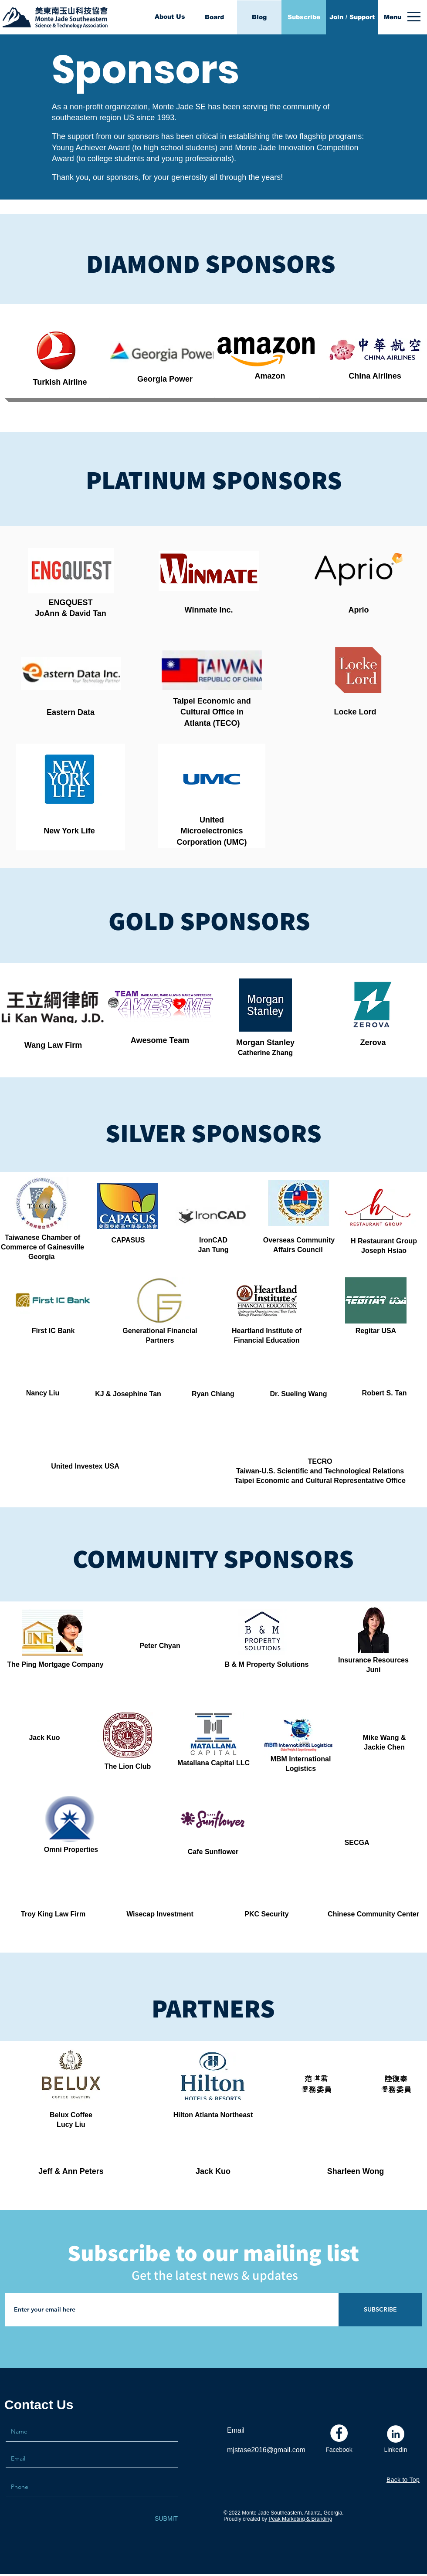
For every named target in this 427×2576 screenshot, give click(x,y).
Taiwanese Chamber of (42, 1237)
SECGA (357, 1842)
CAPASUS (128, 1240)
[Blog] (259, 17)
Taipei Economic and (212, 701)
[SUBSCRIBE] (380, 2309)
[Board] (214, 17)
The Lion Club (128, 1766)
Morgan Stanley (265, 1042)
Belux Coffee (71, 2115)
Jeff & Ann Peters (70, 2171)
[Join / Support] (352, 17)
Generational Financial (159, 1330)
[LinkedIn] (395, 2450)
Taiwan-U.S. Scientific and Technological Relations (320, 1471)
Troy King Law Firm (53, 1914)
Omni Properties (71, 1849)
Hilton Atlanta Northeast (213, 2115)
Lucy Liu (71, 2124)
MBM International (301, 1759)
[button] (392, 17)
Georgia (42, 1256)
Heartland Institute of (267, 1330)
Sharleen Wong (355, 2171)
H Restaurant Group (384, 1241)
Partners (160, 1340)
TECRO (320, 1461)
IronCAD (213, 1240)
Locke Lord (355, 711)
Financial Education (266, 1340)
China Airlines (375, 376)
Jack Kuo (213, 2171)
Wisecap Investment (159, 1914)
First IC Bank (53, 1330)
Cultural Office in (212, 711)
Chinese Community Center (373, 1914)
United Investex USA (85, 1466)
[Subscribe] (303, 17)
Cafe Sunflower (213, 1851)
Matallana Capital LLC (213, 1763)
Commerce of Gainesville (42, 1247)
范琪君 (316, 2079)
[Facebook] (339, 2450)
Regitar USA (376, 1330)
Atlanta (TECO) (212, 723)
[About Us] (170, 17)
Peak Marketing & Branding (300, 2519)
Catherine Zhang (265, 1052)
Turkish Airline (60, 382)
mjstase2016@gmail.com (266, 2450)
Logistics (300, 1768)
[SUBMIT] (166, 2519)
